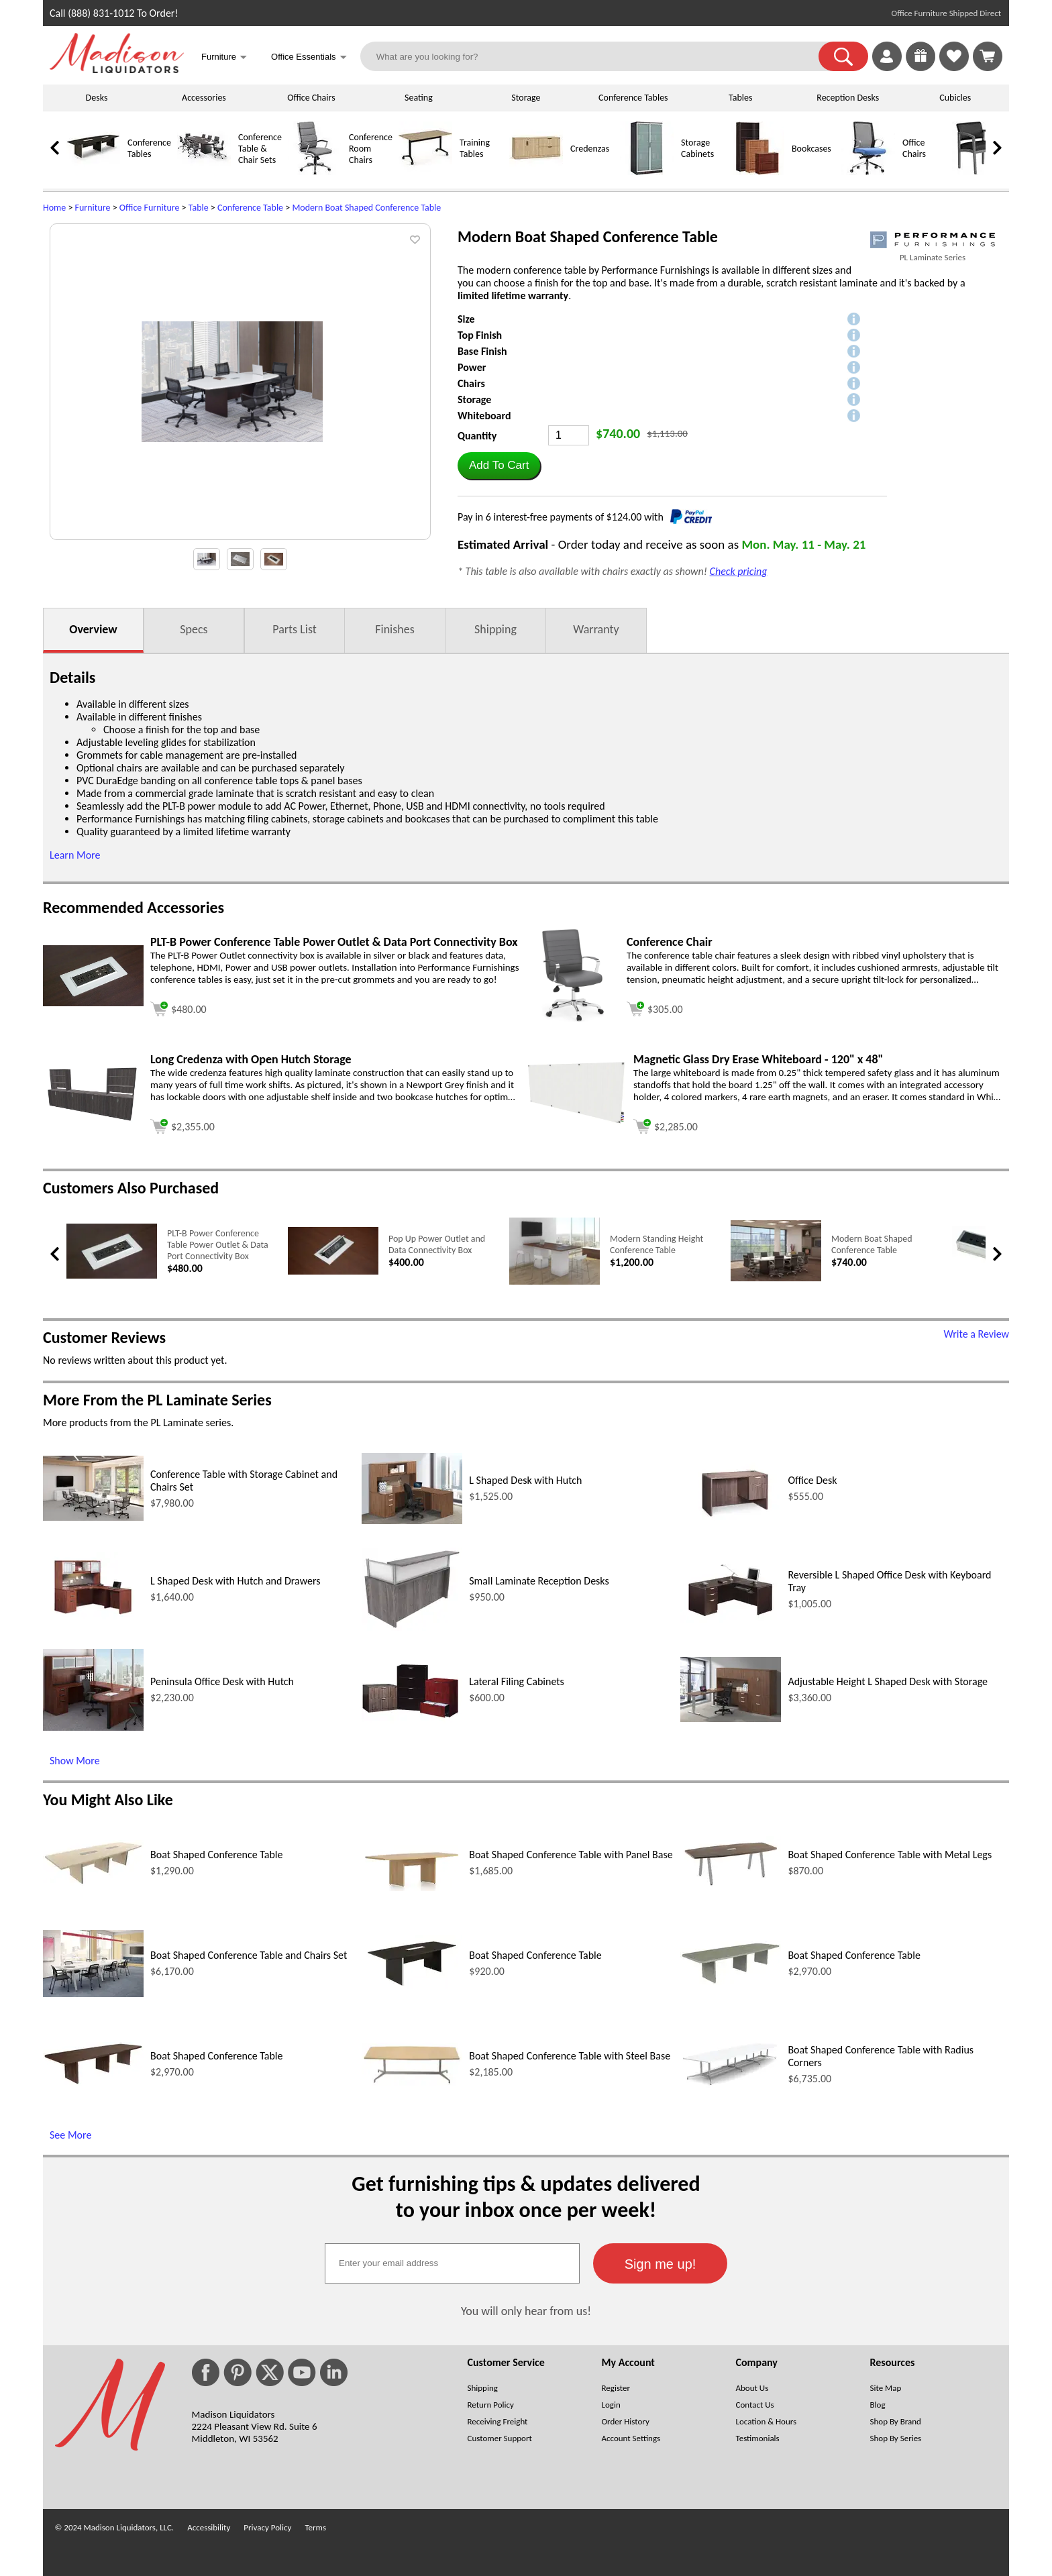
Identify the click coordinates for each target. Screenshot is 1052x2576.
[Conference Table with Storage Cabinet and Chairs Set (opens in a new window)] (93, 1517)
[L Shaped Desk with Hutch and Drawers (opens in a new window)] (93, 1622)
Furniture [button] (224, 58)
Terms (315, 2527)
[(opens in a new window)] (933, 240)
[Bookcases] (757, 172)
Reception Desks (848, 97)
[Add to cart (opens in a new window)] (178, 1007)
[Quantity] (568, 435)
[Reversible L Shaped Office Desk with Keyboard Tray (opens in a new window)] (730, 1619)
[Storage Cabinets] (647, 172)
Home (54, 207)
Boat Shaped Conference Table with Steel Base (569, 2055)
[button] (843, 56)
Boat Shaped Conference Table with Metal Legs (890, 1854)
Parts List (294, 629)
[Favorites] (954, 67)
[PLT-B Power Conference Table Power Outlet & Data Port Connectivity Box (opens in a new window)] (93, 1002)
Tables (740, 97)
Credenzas (589, 148)
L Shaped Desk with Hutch (525, 1480)
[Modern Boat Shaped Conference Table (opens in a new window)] (776, 1278)
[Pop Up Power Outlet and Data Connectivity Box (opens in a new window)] (333, 1271)
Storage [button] (474, 399)
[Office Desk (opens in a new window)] (730, 1517)
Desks (97, 97)
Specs (193, 629)
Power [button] (472, 367)
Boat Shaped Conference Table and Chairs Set (248, 1955)
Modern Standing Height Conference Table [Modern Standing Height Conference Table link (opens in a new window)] (656, 1244)
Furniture (93, 207)
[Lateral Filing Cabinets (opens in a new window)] (412, 1719)
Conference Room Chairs (370, 148)
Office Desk (812, 1480)
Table (199, 207)
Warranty (596, 629)
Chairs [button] (471, 383)
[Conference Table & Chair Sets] (204, 172)
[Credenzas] (536, 172)
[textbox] (452, 2263)
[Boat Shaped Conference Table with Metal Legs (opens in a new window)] (730, 1886)
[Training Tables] (425, 172)
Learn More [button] (75, 855)
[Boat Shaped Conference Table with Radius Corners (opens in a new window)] (730, 2084)
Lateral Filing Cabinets (516, 1681)
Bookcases (811, 148)
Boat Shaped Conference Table (216, 1854)
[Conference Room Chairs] (314, 172)
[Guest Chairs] (979, 172)
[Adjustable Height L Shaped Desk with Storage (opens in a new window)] (730, 1718)
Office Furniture (149, 207)
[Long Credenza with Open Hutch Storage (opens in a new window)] (93, 1119)
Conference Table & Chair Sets (260, 148)
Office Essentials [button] (309, 58)
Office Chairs (311, 97)
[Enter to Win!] (920, 67)
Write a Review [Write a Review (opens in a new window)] (976, 1334)
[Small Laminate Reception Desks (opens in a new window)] (412, 1627)
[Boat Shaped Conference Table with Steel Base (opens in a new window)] (412, 2082)
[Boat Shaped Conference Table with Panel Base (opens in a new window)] (412, 1887)
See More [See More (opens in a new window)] (70, 2135)
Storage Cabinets (697, 148)
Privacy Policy (267, 2527)
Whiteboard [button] (484, 415)
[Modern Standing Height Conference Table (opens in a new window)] (554, 1281)
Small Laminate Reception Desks (539, 1580)
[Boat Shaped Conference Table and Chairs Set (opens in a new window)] (93, 1993)
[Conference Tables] (93, 172)
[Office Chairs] (868, 172)
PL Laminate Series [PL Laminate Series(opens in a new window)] (932, 257)
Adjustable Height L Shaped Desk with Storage (888, 1681)
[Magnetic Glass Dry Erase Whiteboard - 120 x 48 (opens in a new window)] (576, 1122)
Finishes (394, 629)
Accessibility (208, 2527)
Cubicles (955, 97)
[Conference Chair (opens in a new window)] (572, 1018)
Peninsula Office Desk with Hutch (222, 1681)
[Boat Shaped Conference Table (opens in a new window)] (93, 1882)
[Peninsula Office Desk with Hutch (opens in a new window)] (93, 1727)
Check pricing (739, 571)
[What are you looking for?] (598, 56)
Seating (419, 97)
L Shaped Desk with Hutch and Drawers (235, 1580)
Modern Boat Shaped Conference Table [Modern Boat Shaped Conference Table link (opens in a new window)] (871, 1244)
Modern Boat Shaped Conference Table (366, 207)
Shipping (495, 629)
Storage (525, 97)
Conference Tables (633, 97)
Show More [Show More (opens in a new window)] (75, 1760)
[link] (987, 56)
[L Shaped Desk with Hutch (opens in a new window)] (412, 1520)
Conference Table (250, 207)
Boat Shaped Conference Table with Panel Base (570, 1854)
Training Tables (475, 148)
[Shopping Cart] (987, 56)
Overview (93, 629)
